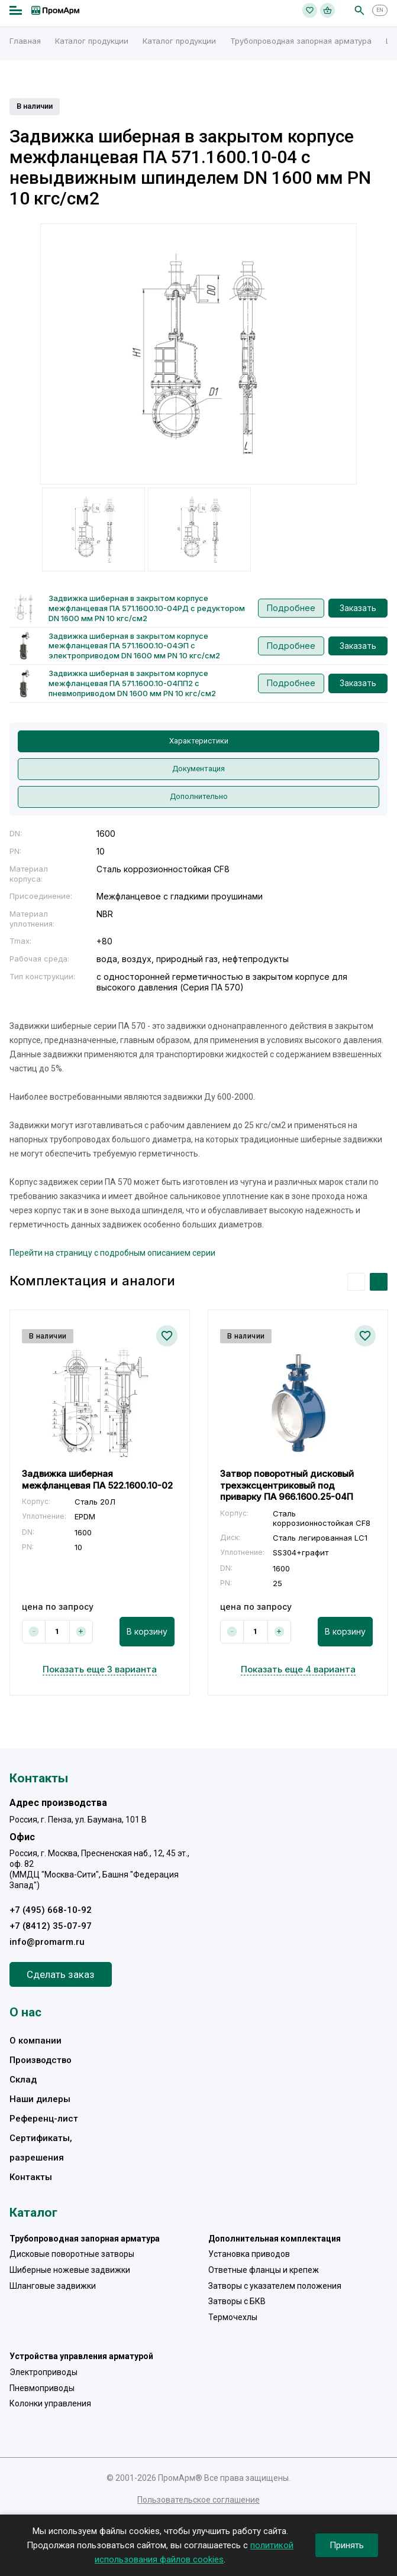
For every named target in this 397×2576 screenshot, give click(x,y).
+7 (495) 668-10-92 (50, 1910)
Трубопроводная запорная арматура (301, 41)
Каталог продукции (91, 41)
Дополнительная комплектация (274, 2238)
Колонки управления (50, 2403)
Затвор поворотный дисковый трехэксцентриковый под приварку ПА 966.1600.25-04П (287, 1485)
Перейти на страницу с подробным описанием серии (112, 1253)
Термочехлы (232, 2317)
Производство (40, 2060)
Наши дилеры (39, 2099)
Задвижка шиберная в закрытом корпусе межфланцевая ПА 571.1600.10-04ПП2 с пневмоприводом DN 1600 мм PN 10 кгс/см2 (132, 683)
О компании (35, 2040)
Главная (25, 41)
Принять (347, 2545)
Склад (23, 2079)
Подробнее (291, 608)
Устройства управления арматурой (81, 2356)
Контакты (30, 2177)
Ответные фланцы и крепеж (263, 2270)
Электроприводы (43, 2372)
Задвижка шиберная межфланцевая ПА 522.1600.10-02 (97, 1479)
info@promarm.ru (47, 1942)
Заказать (358, 608)
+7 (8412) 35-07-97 (50, 1926)
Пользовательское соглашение (198, 2499)
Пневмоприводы (42, 2388)
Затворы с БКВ (237, 2301)
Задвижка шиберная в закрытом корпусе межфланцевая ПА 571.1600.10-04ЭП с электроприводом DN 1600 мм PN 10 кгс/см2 (134, 646)
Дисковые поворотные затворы (71, 2254)
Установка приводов (249, 2254)
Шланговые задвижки (52, 2286)
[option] (198, 354)
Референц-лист (43, 2118)
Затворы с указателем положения (274, 2286)
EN (379, 10)
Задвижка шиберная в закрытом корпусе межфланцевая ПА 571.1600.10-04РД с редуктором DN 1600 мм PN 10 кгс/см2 (147, 608)
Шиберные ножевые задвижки (69, 2270)
